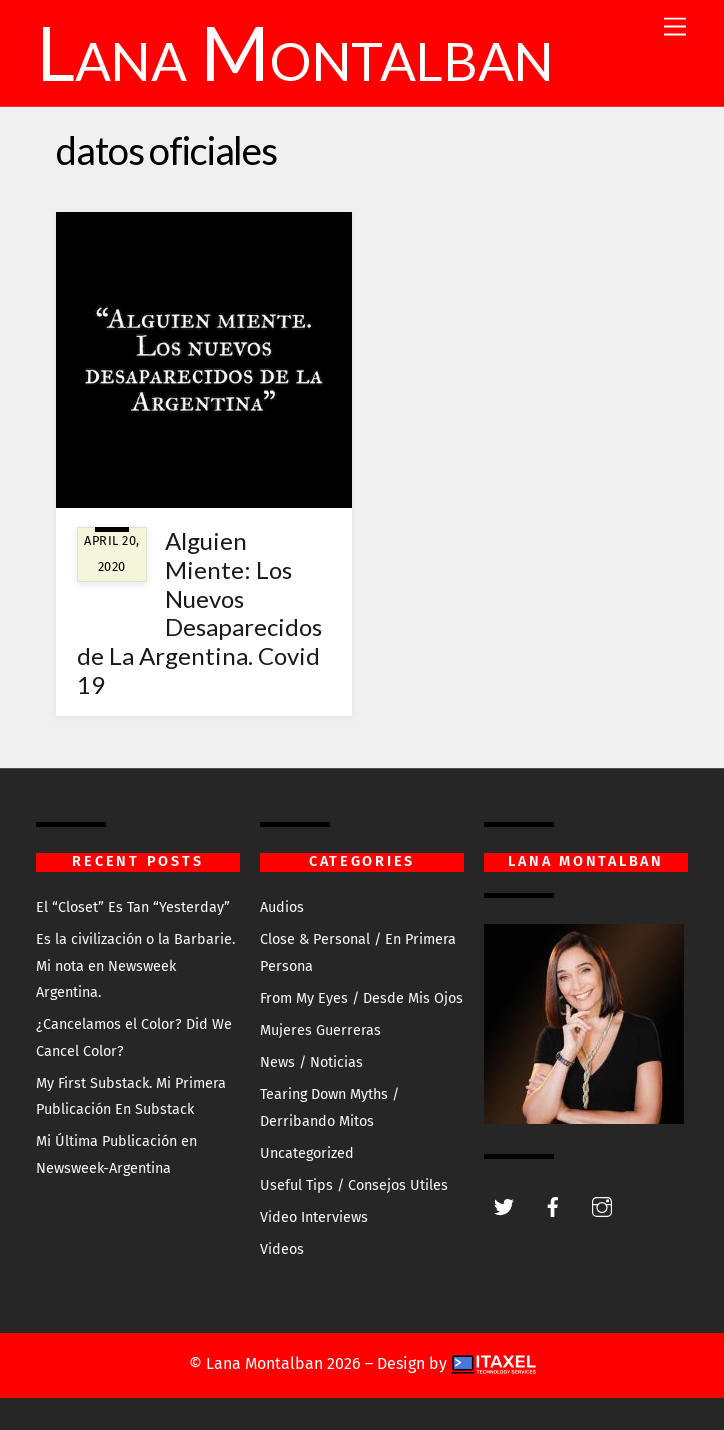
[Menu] (675, 27)
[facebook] (553, 1205)
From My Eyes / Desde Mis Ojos (361, 998)
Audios (282, 907)
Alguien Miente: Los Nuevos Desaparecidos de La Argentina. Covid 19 (199, 612)
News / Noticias (311, 1062)
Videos (282, 1249)
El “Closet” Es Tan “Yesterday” (133, 907)
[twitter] (504, 1205)
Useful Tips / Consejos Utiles (354, 1185)
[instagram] (602, 1205)
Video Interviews (314, 1217)
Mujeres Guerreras (320, 1030)
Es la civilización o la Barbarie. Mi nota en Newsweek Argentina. (135, 966)
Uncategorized (307, 1153)
